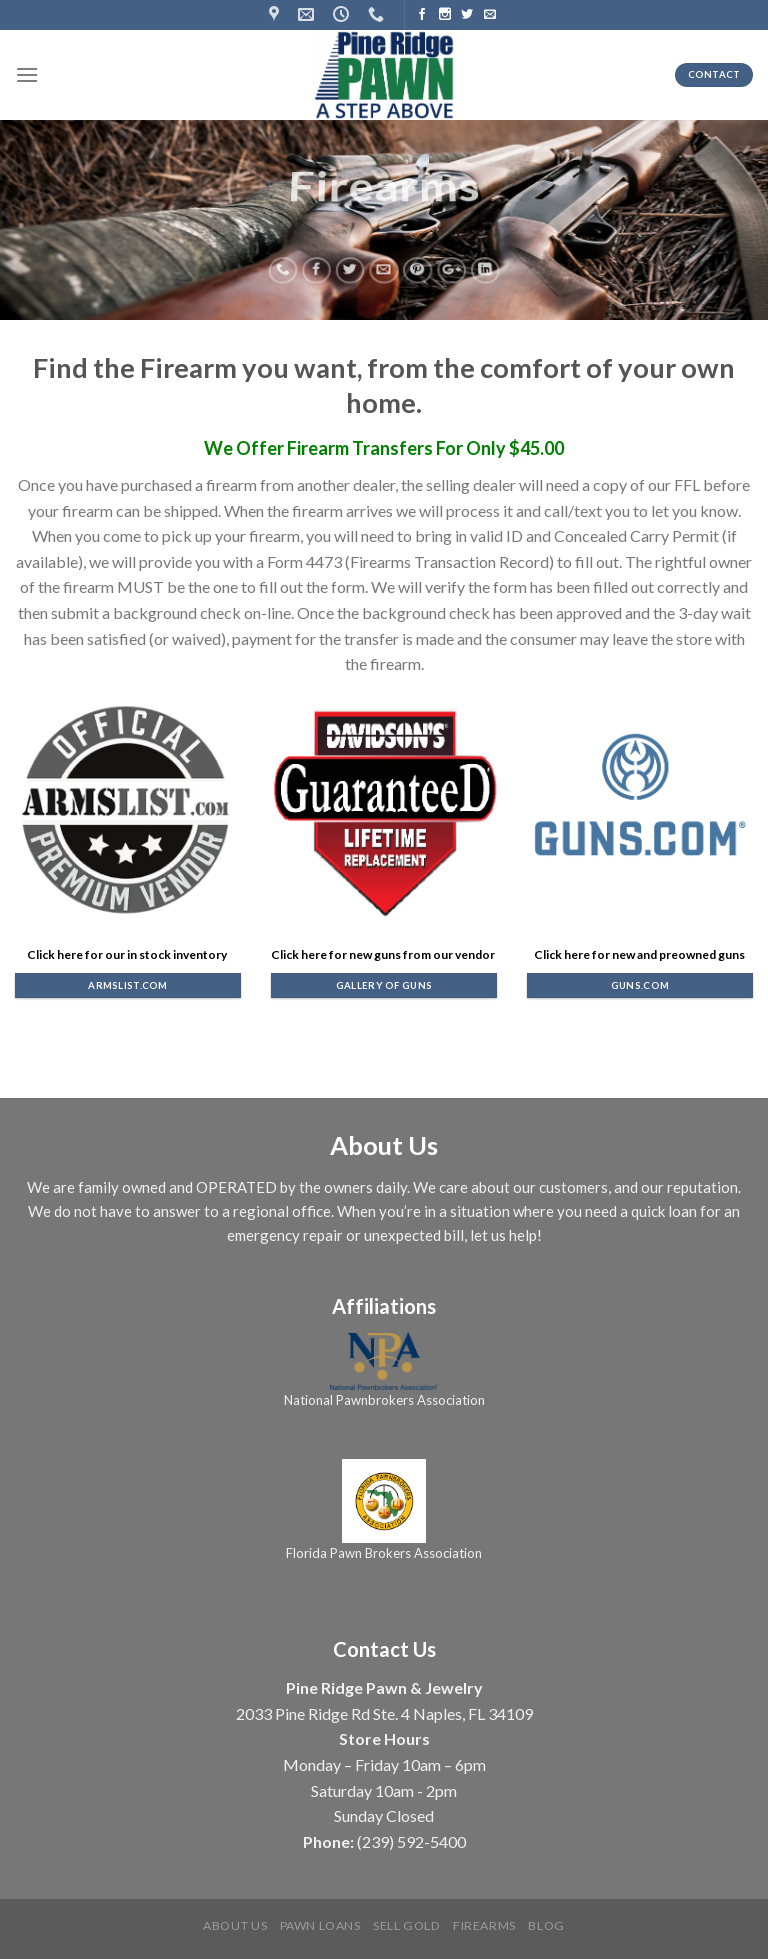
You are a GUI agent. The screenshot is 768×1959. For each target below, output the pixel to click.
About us (235, 1925)
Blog (546, 1925)
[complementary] (723, 1914)
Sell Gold (407, 1925)
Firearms (484, 1925)
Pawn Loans (320, 1925)
